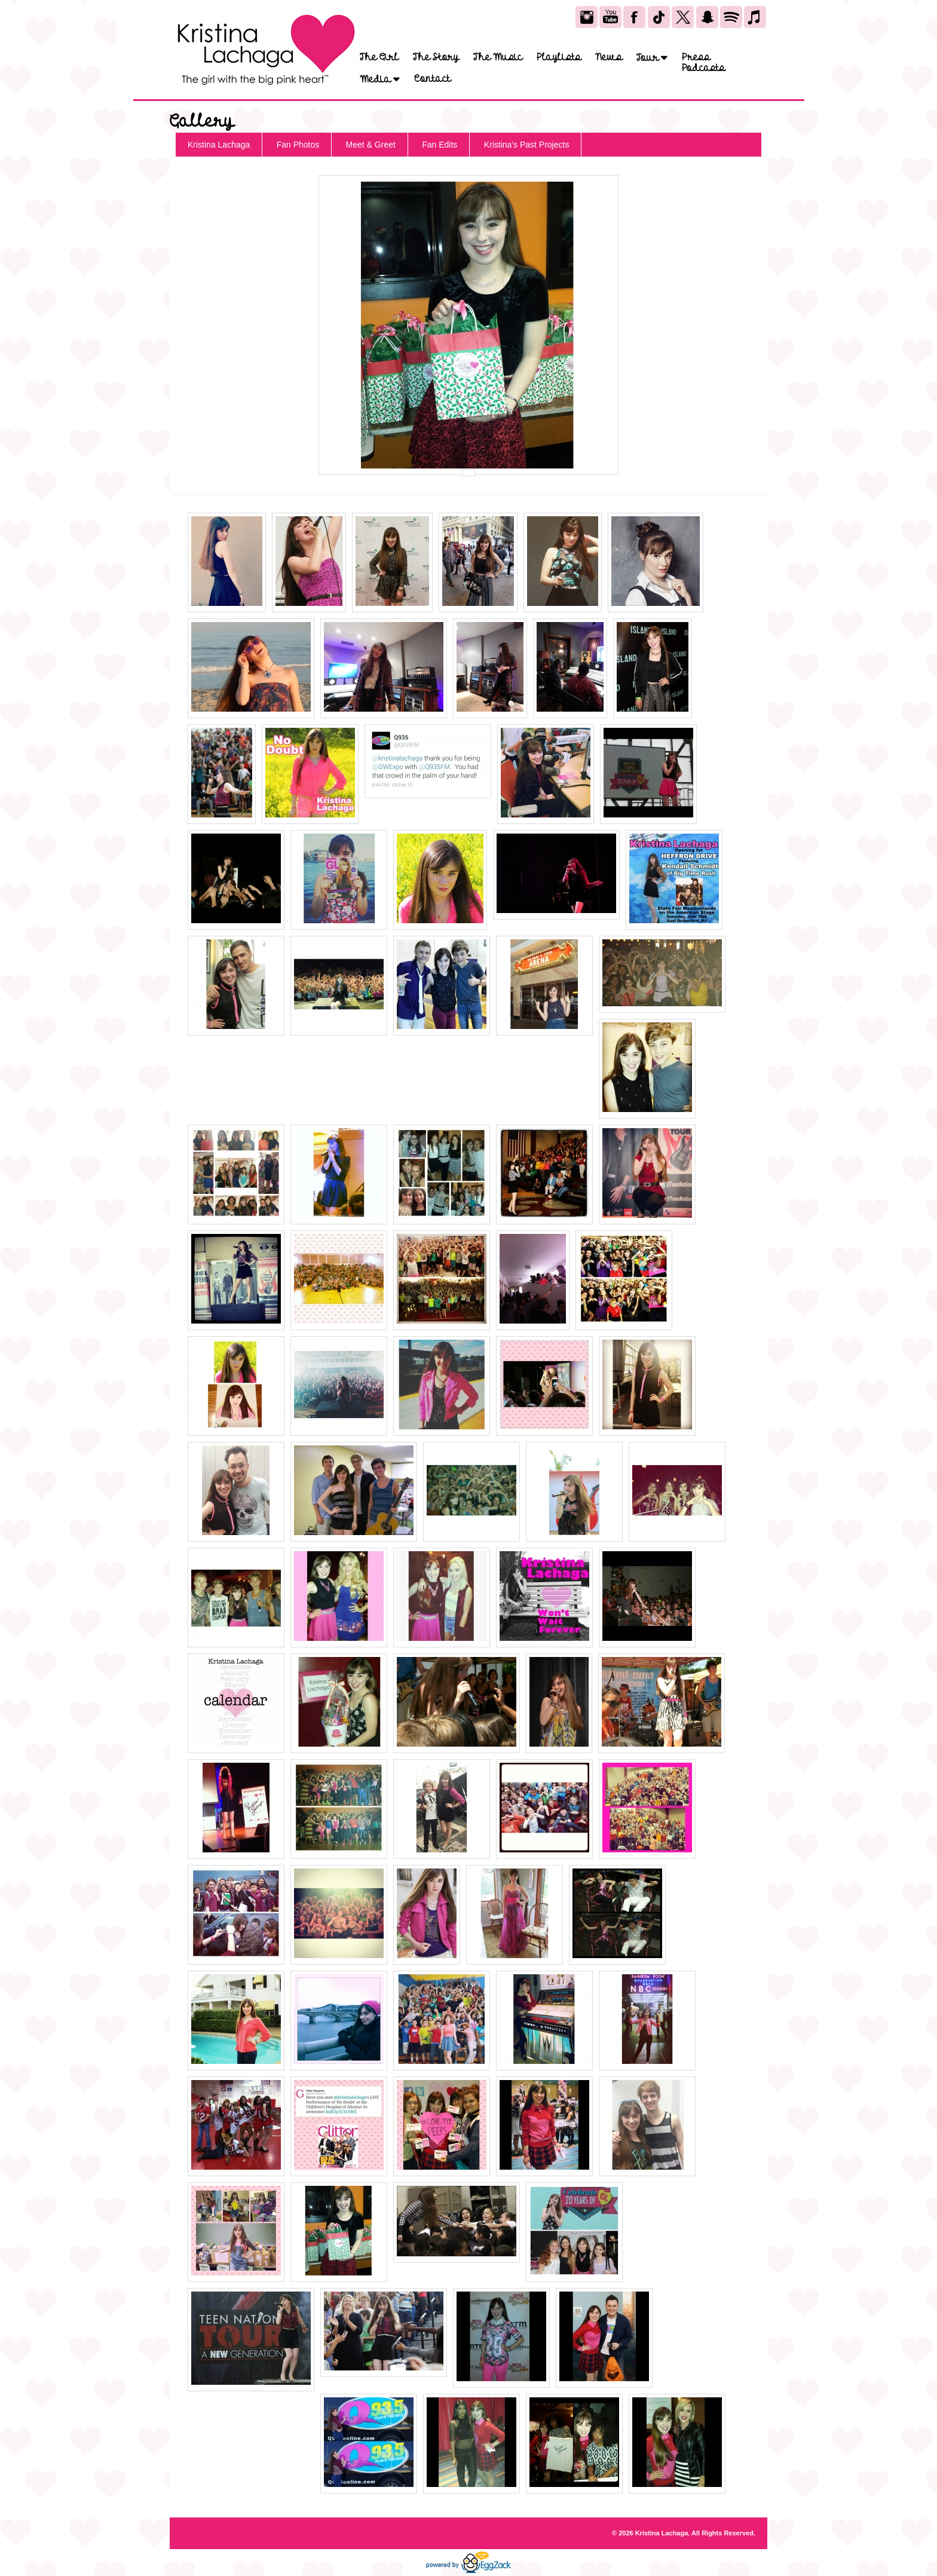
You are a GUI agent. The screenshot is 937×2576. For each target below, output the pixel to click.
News (608, 57)
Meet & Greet (371, 144)
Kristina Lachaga (219, 144)
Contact (432, 78)
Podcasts (703, 68)
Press (696, 57)
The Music (497, 57)
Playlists (559, 57)
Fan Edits (439, 144)
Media (380, 79)
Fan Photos (298, 144)
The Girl (379, 57)
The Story (436, 57)
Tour (651, 57)
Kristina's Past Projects (526, 144)
